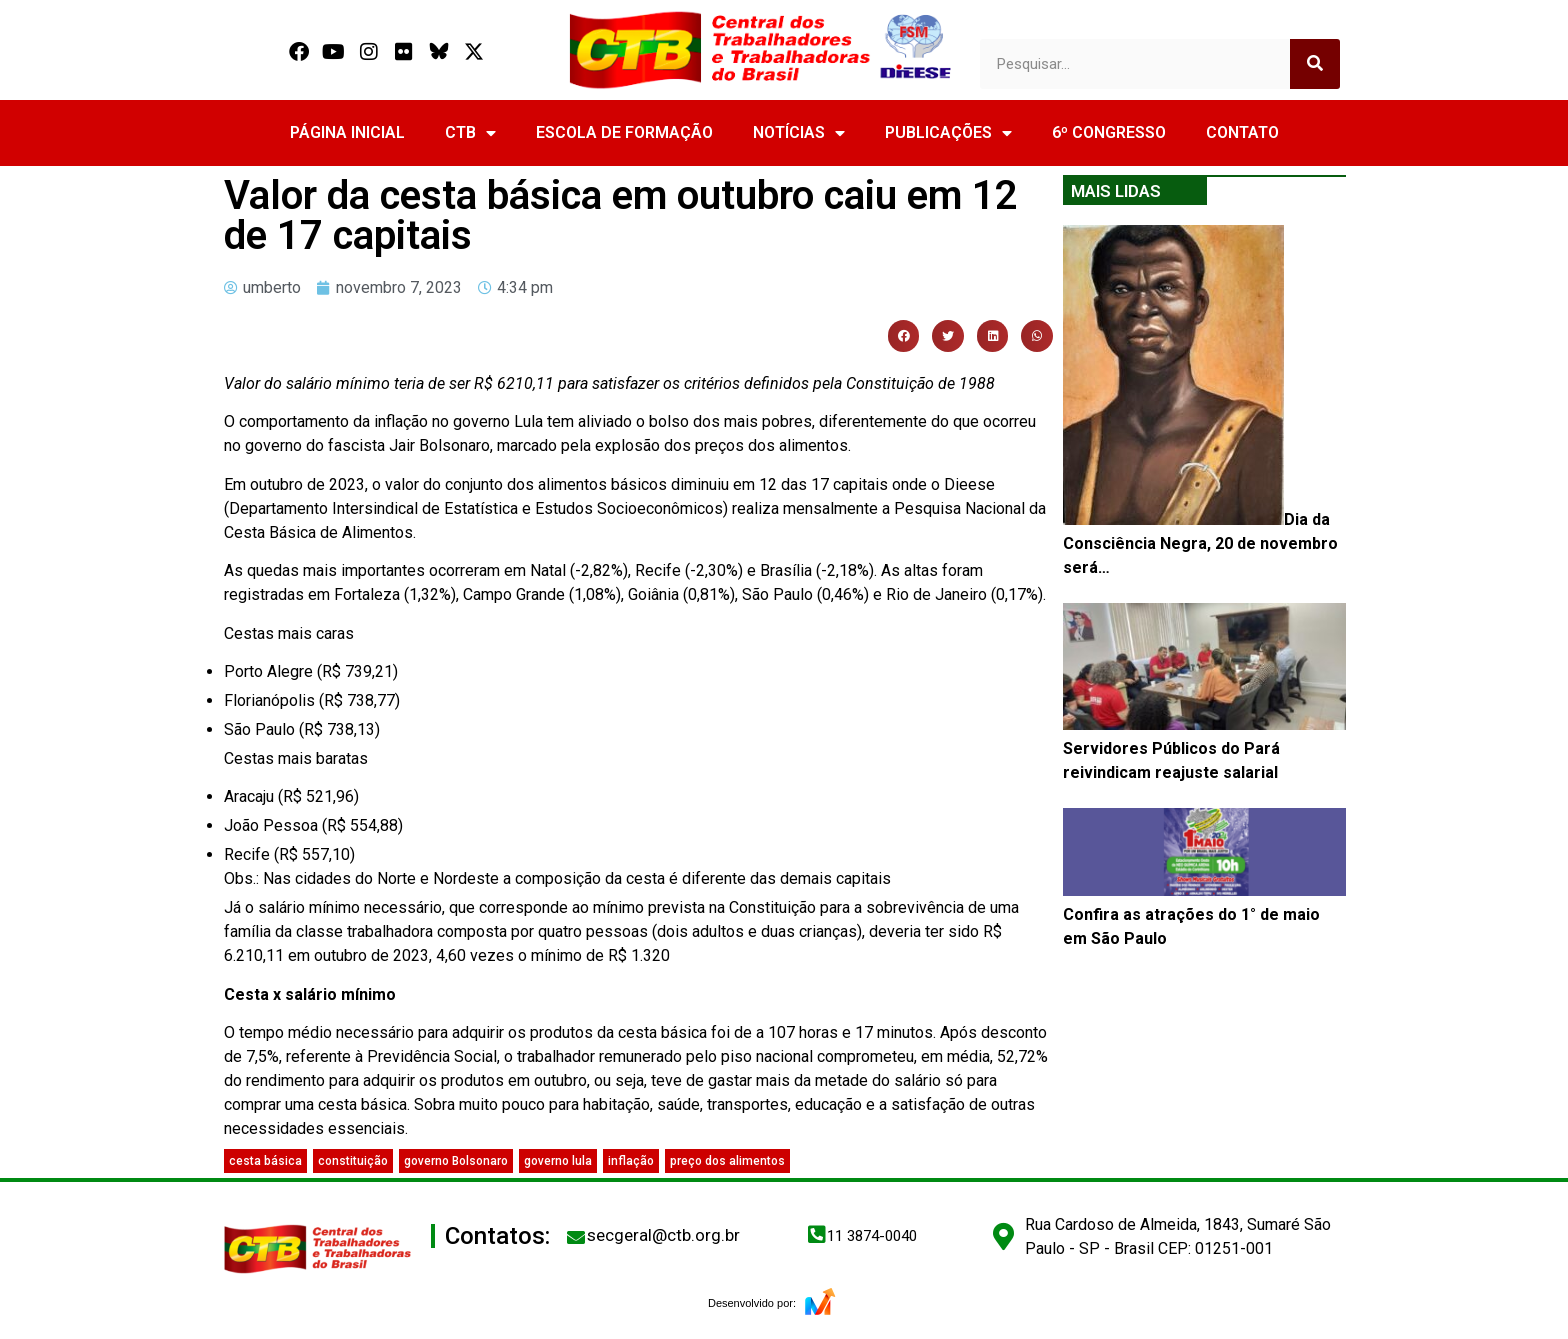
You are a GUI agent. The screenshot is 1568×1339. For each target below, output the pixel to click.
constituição (353, 1161)
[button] (904, 336)
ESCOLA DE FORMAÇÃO (624, 132)
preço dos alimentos (727, 1161)
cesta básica (265, 1161)
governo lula (558, 1161)
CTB (470, 133)
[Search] (1315, 64)
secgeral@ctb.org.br (663, 1235)
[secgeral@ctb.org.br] (576, 1237)
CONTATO (1242, 132)
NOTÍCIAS (799, 133)
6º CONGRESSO (1109, 132)
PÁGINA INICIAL (347, 132)
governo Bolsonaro (456, 1161)
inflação (631, 1161)
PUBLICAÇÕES (948, 133)
